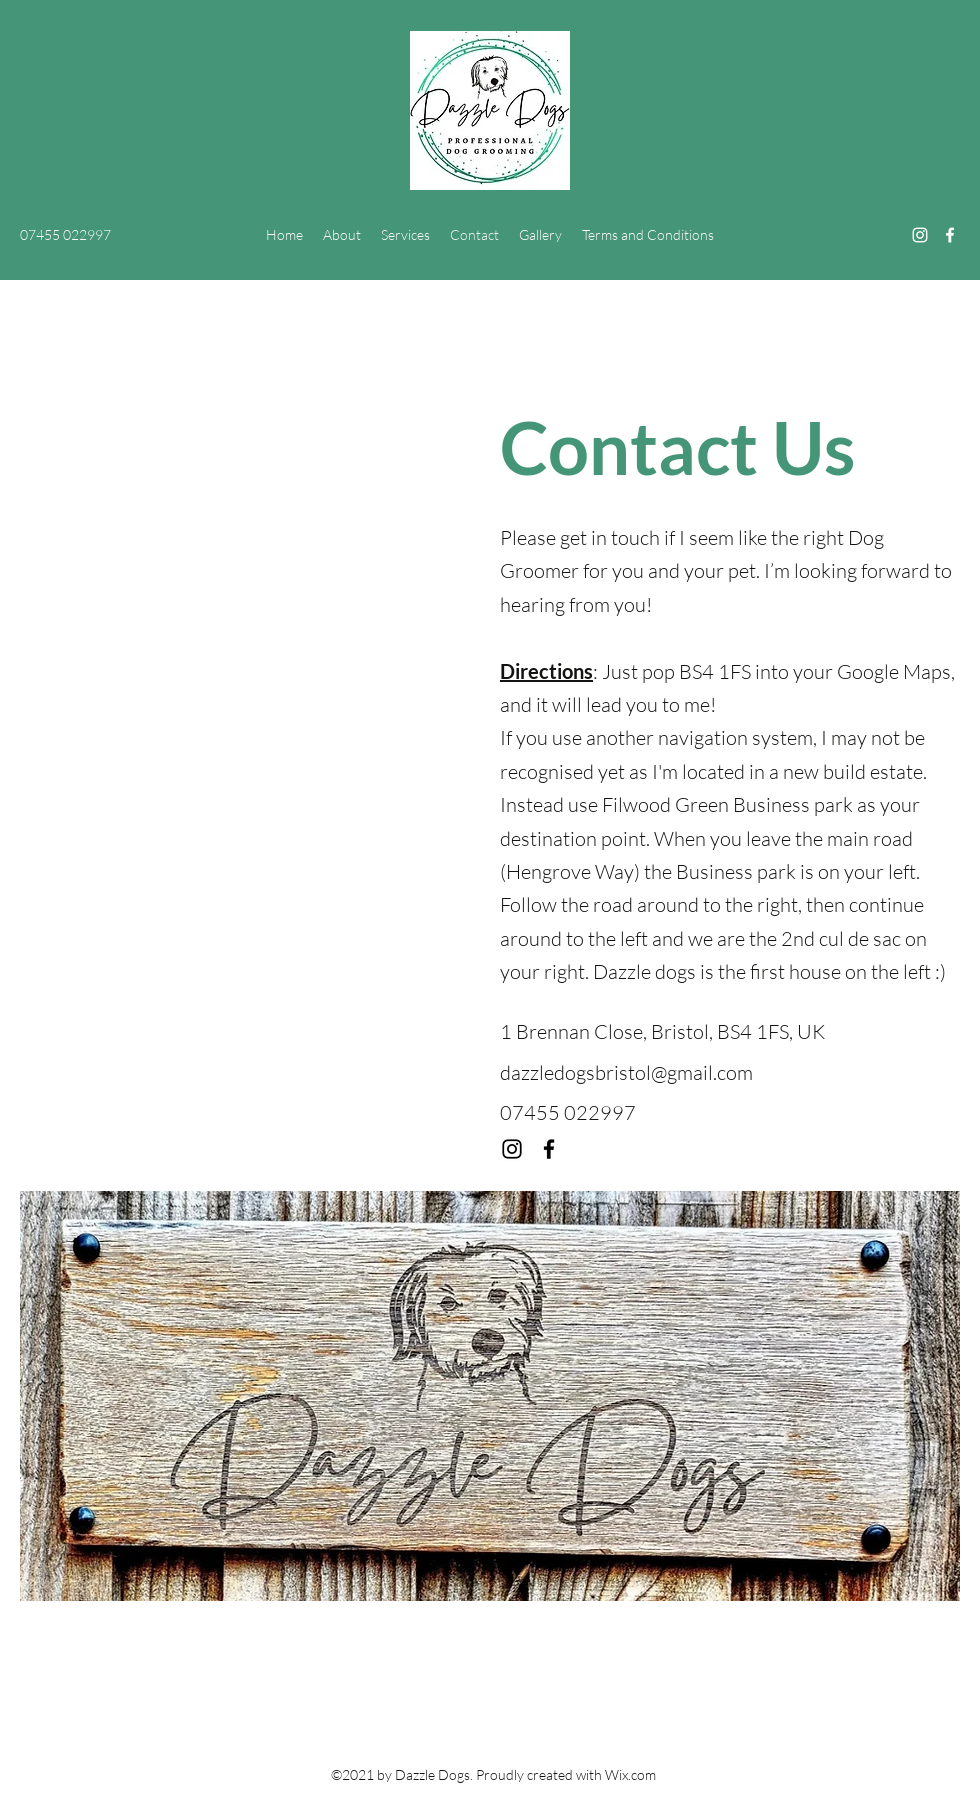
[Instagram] (920, 235)
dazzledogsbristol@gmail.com (626, 1072)
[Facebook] (950, 235)
